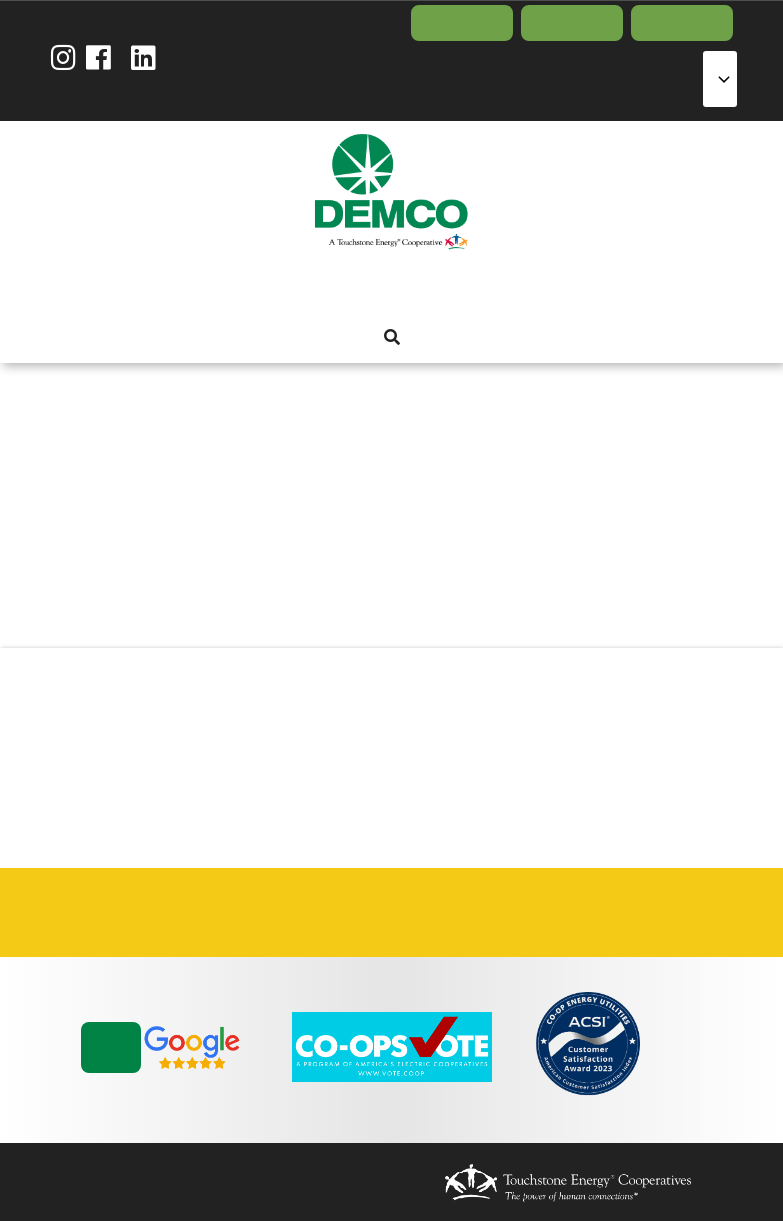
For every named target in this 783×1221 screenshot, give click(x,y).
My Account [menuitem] (318, 288)
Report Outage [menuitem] (572, 23)
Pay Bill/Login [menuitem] (462, 23)
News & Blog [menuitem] (498, 288)
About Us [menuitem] (282, 288)
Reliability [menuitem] (426, 288)
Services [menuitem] (354, 288)
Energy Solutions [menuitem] (390, 288)
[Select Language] (720, 79)
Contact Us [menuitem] (682, 23)
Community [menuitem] (462, 288)
